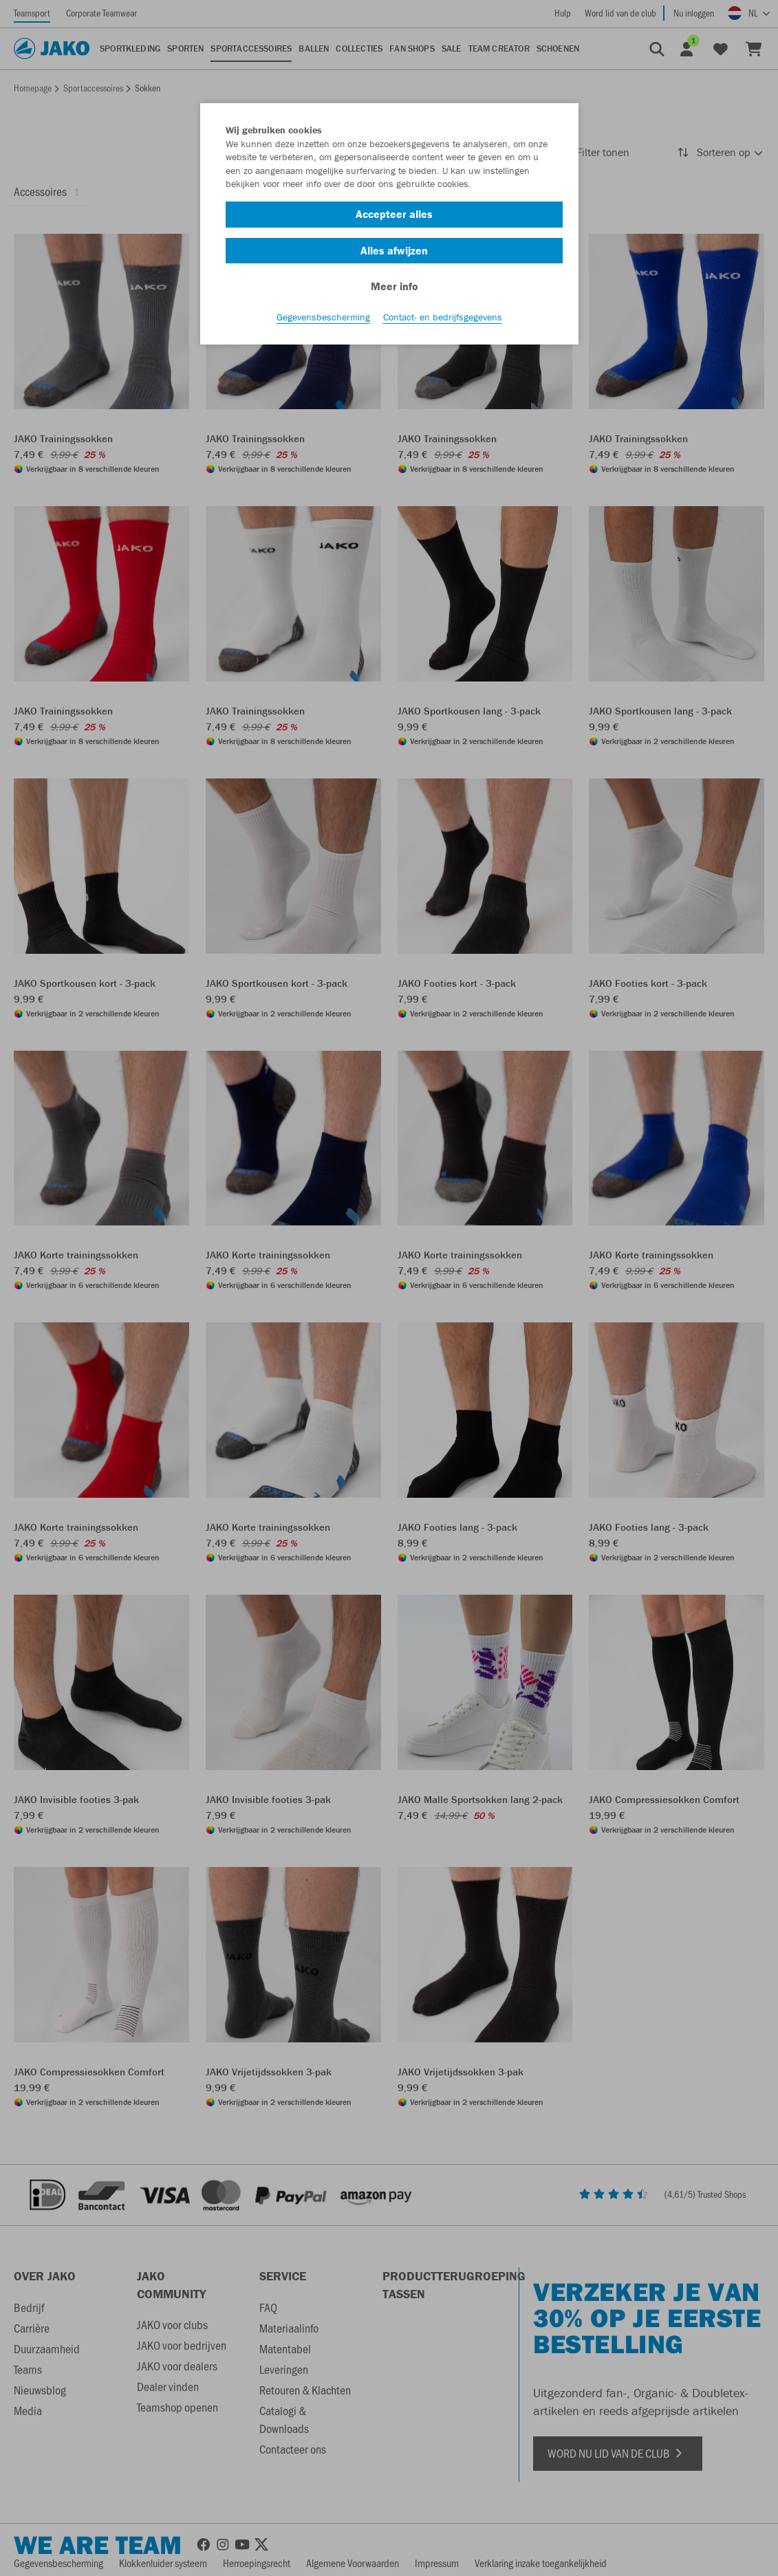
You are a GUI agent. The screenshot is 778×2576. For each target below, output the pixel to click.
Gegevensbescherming (323, 317)
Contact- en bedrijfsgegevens (442, 317)
